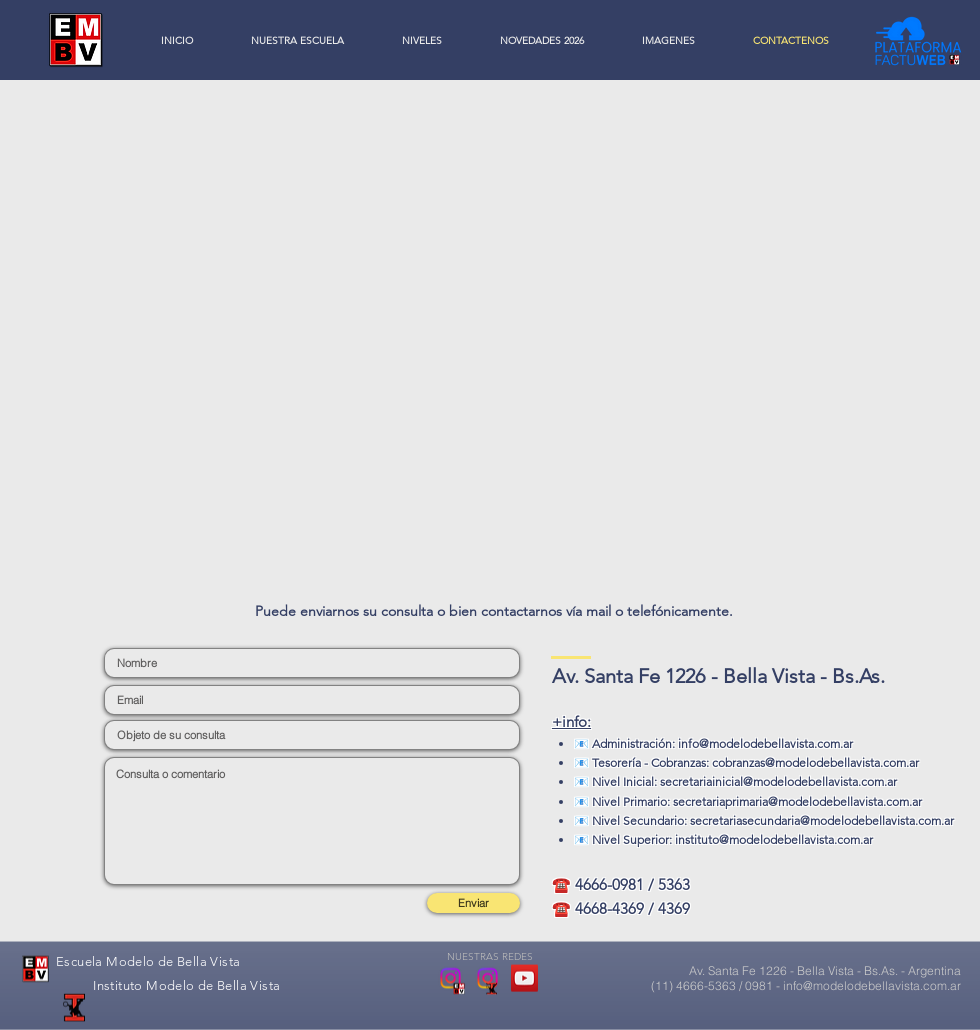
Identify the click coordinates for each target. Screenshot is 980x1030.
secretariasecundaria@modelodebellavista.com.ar (822, 820)
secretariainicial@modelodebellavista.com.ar (778, 781)
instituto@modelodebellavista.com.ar (774, 839)
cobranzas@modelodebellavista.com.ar (815, 762)
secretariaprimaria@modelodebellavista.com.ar (797, 801)
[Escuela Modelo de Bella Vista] (450, 978)
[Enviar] (473, 903)
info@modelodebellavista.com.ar (765, 743)
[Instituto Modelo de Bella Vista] (487, 978)
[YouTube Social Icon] (524, 978)
